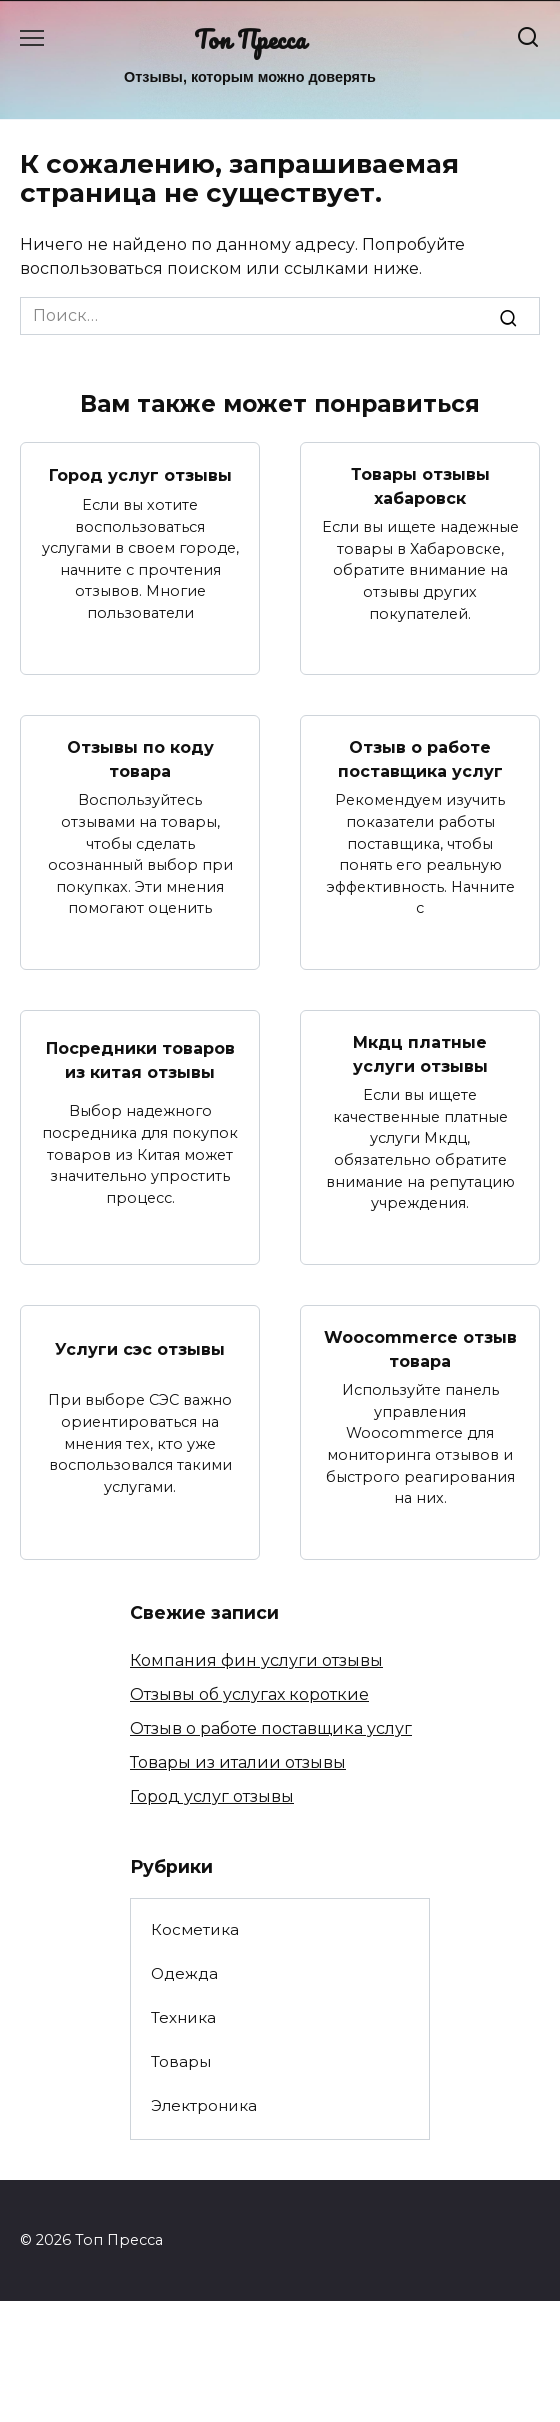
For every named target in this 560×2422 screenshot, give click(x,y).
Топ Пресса (250, 39)
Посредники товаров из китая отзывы (140, 1059)
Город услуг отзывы (140, 474)
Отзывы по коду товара (140, 759)
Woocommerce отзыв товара (420, 1349)
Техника (183, 2017)
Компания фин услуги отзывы (256, 1660)
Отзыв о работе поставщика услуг (420, 759)
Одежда (184, 1973)
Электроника (204, 2105)
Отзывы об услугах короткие (249, 1694)
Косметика (195, 1929)
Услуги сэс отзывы (140, 1348)
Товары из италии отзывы (238, 1762)
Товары (181, 2061)
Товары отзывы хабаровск (420, 486)
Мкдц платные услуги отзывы (420, 1054)
